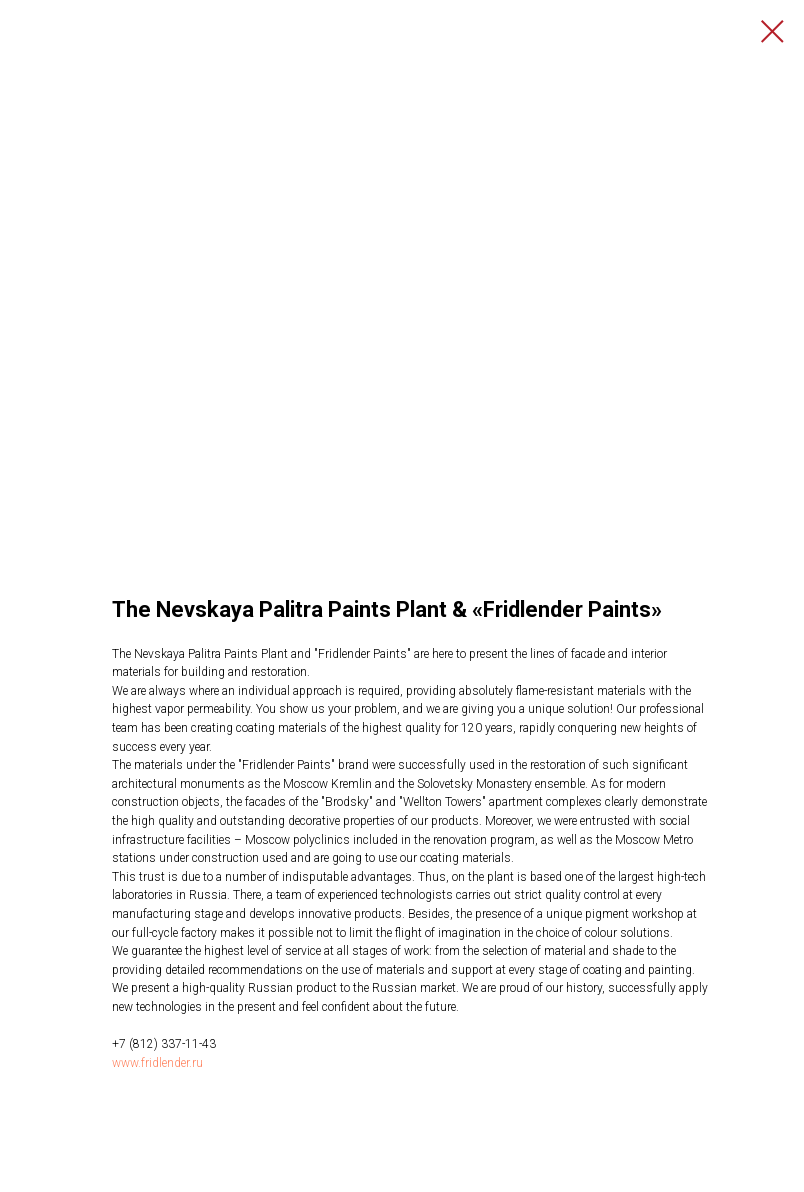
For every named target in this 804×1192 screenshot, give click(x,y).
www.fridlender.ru (157, 1063)
